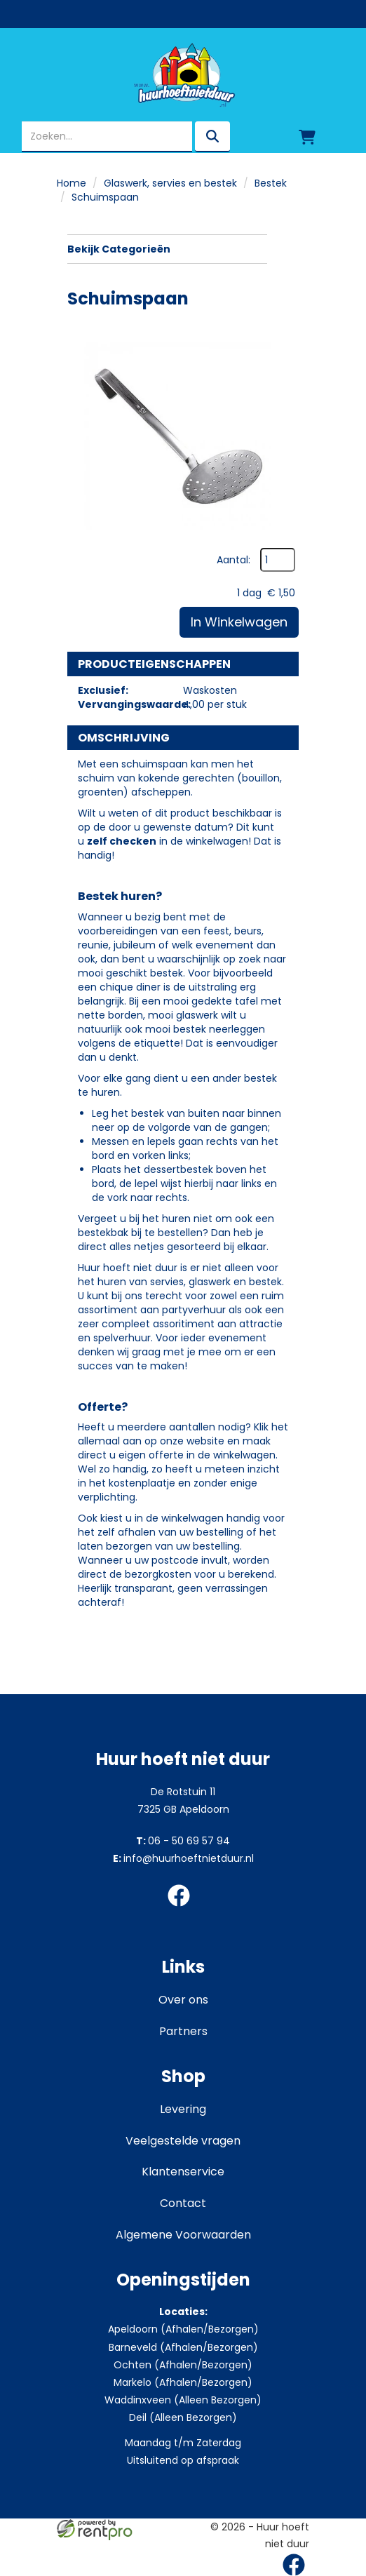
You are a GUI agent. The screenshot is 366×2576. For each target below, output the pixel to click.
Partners (183, 2031)
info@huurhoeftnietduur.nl (183, 1858)
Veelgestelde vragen (183, 2141)
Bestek (271, 183)
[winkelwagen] (307, 136)
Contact (183, 2203)
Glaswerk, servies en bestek (170, 183)
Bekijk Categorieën (167, 249)
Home (71, 183)
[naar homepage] (183, 75)
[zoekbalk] (107, 136)
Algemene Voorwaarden (183, 2235)
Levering (183, 2109)
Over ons (183, 2000)
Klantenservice (183, 2172)
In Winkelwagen (239, 622)
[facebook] (183, 1909)
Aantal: (233, 560)
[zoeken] (212, 136)
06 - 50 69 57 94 (183, 1841)
